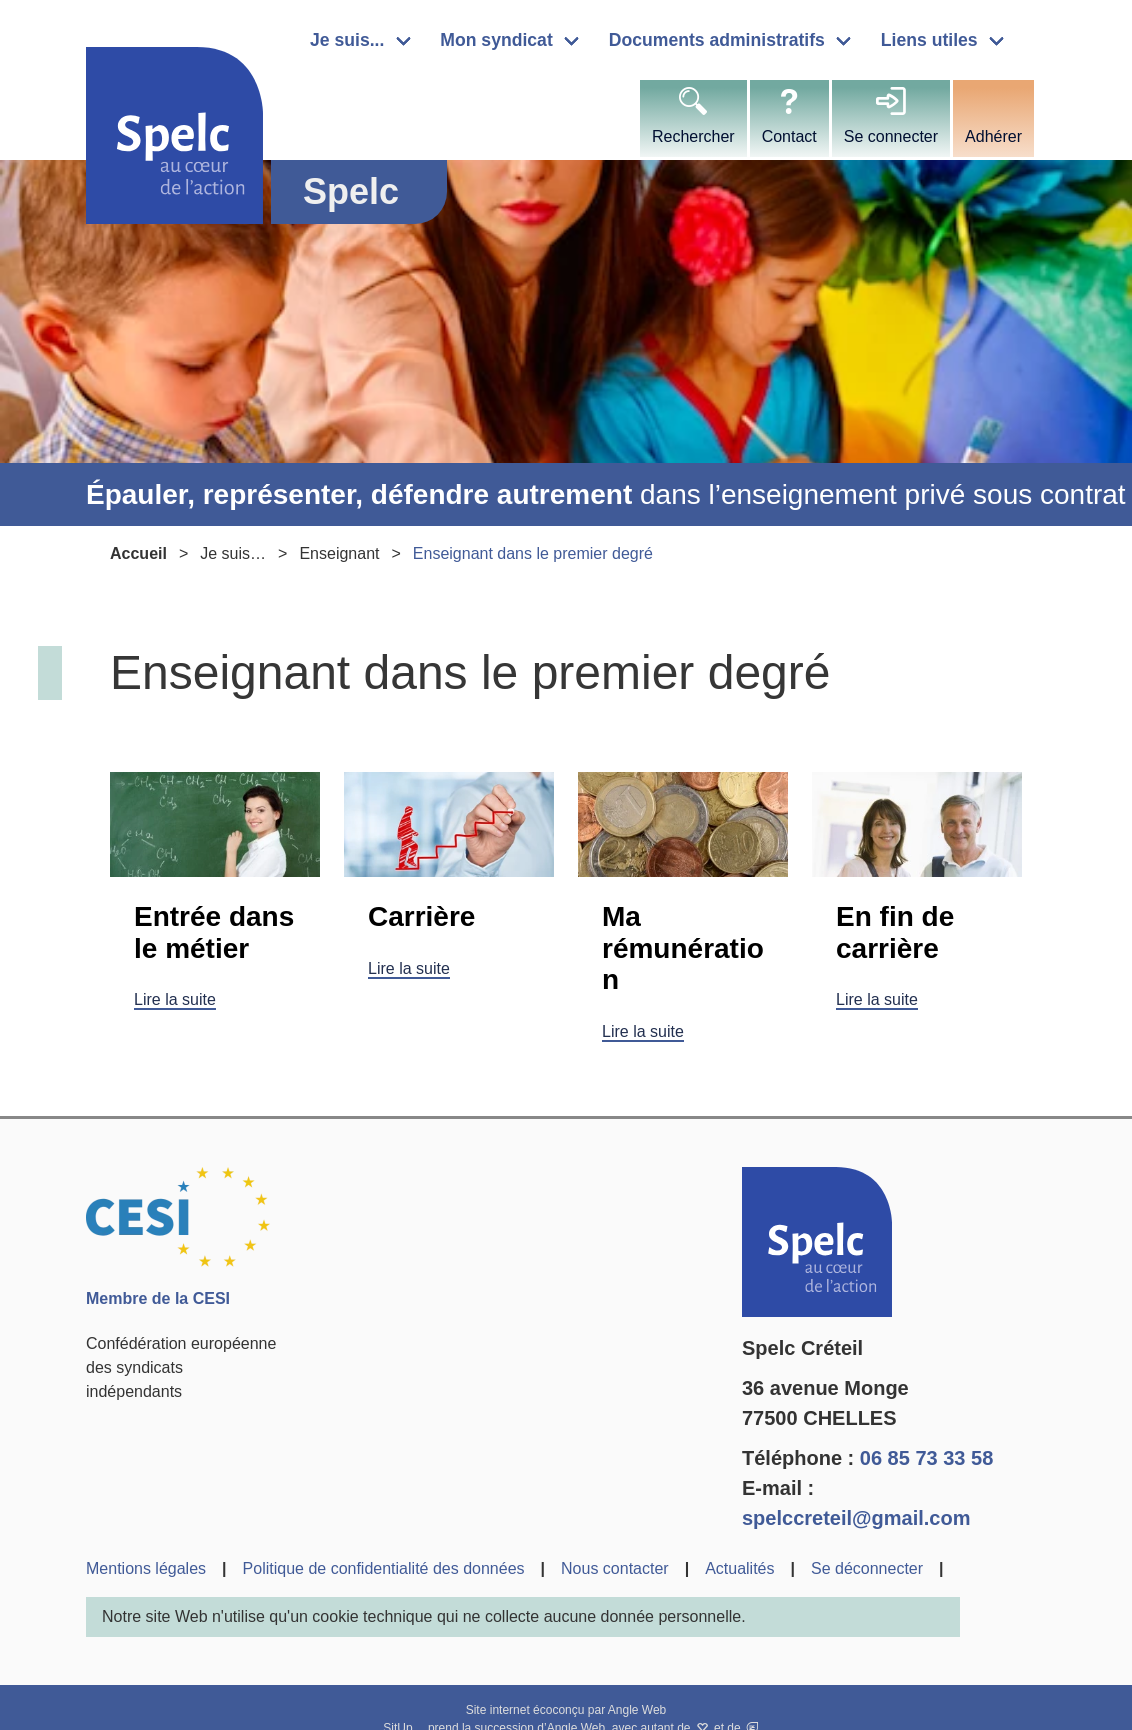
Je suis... (347, 40)
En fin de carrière (895, 932)
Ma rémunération (683, 948)
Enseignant (339, 553)
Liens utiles (929, 40)
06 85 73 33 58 (926, 1458)
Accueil (138, 553)
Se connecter (891, 136)
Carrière (421, 916)
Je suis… (233, 553)
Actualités (739, 1568)
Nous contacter (615, 1568)
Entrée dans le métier (214, 932)
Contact (789, 136)
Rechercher (693, 136)
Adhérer (993, 136)
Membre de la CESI (158, 1298)
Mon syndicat (496, 40)
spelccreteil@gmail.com (856, 1518)
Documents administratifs (717, 40)
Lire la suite (175, 999)
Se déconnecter (867, 1568)
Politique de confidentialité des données (384, 1568)
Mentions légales (146, 1568)
